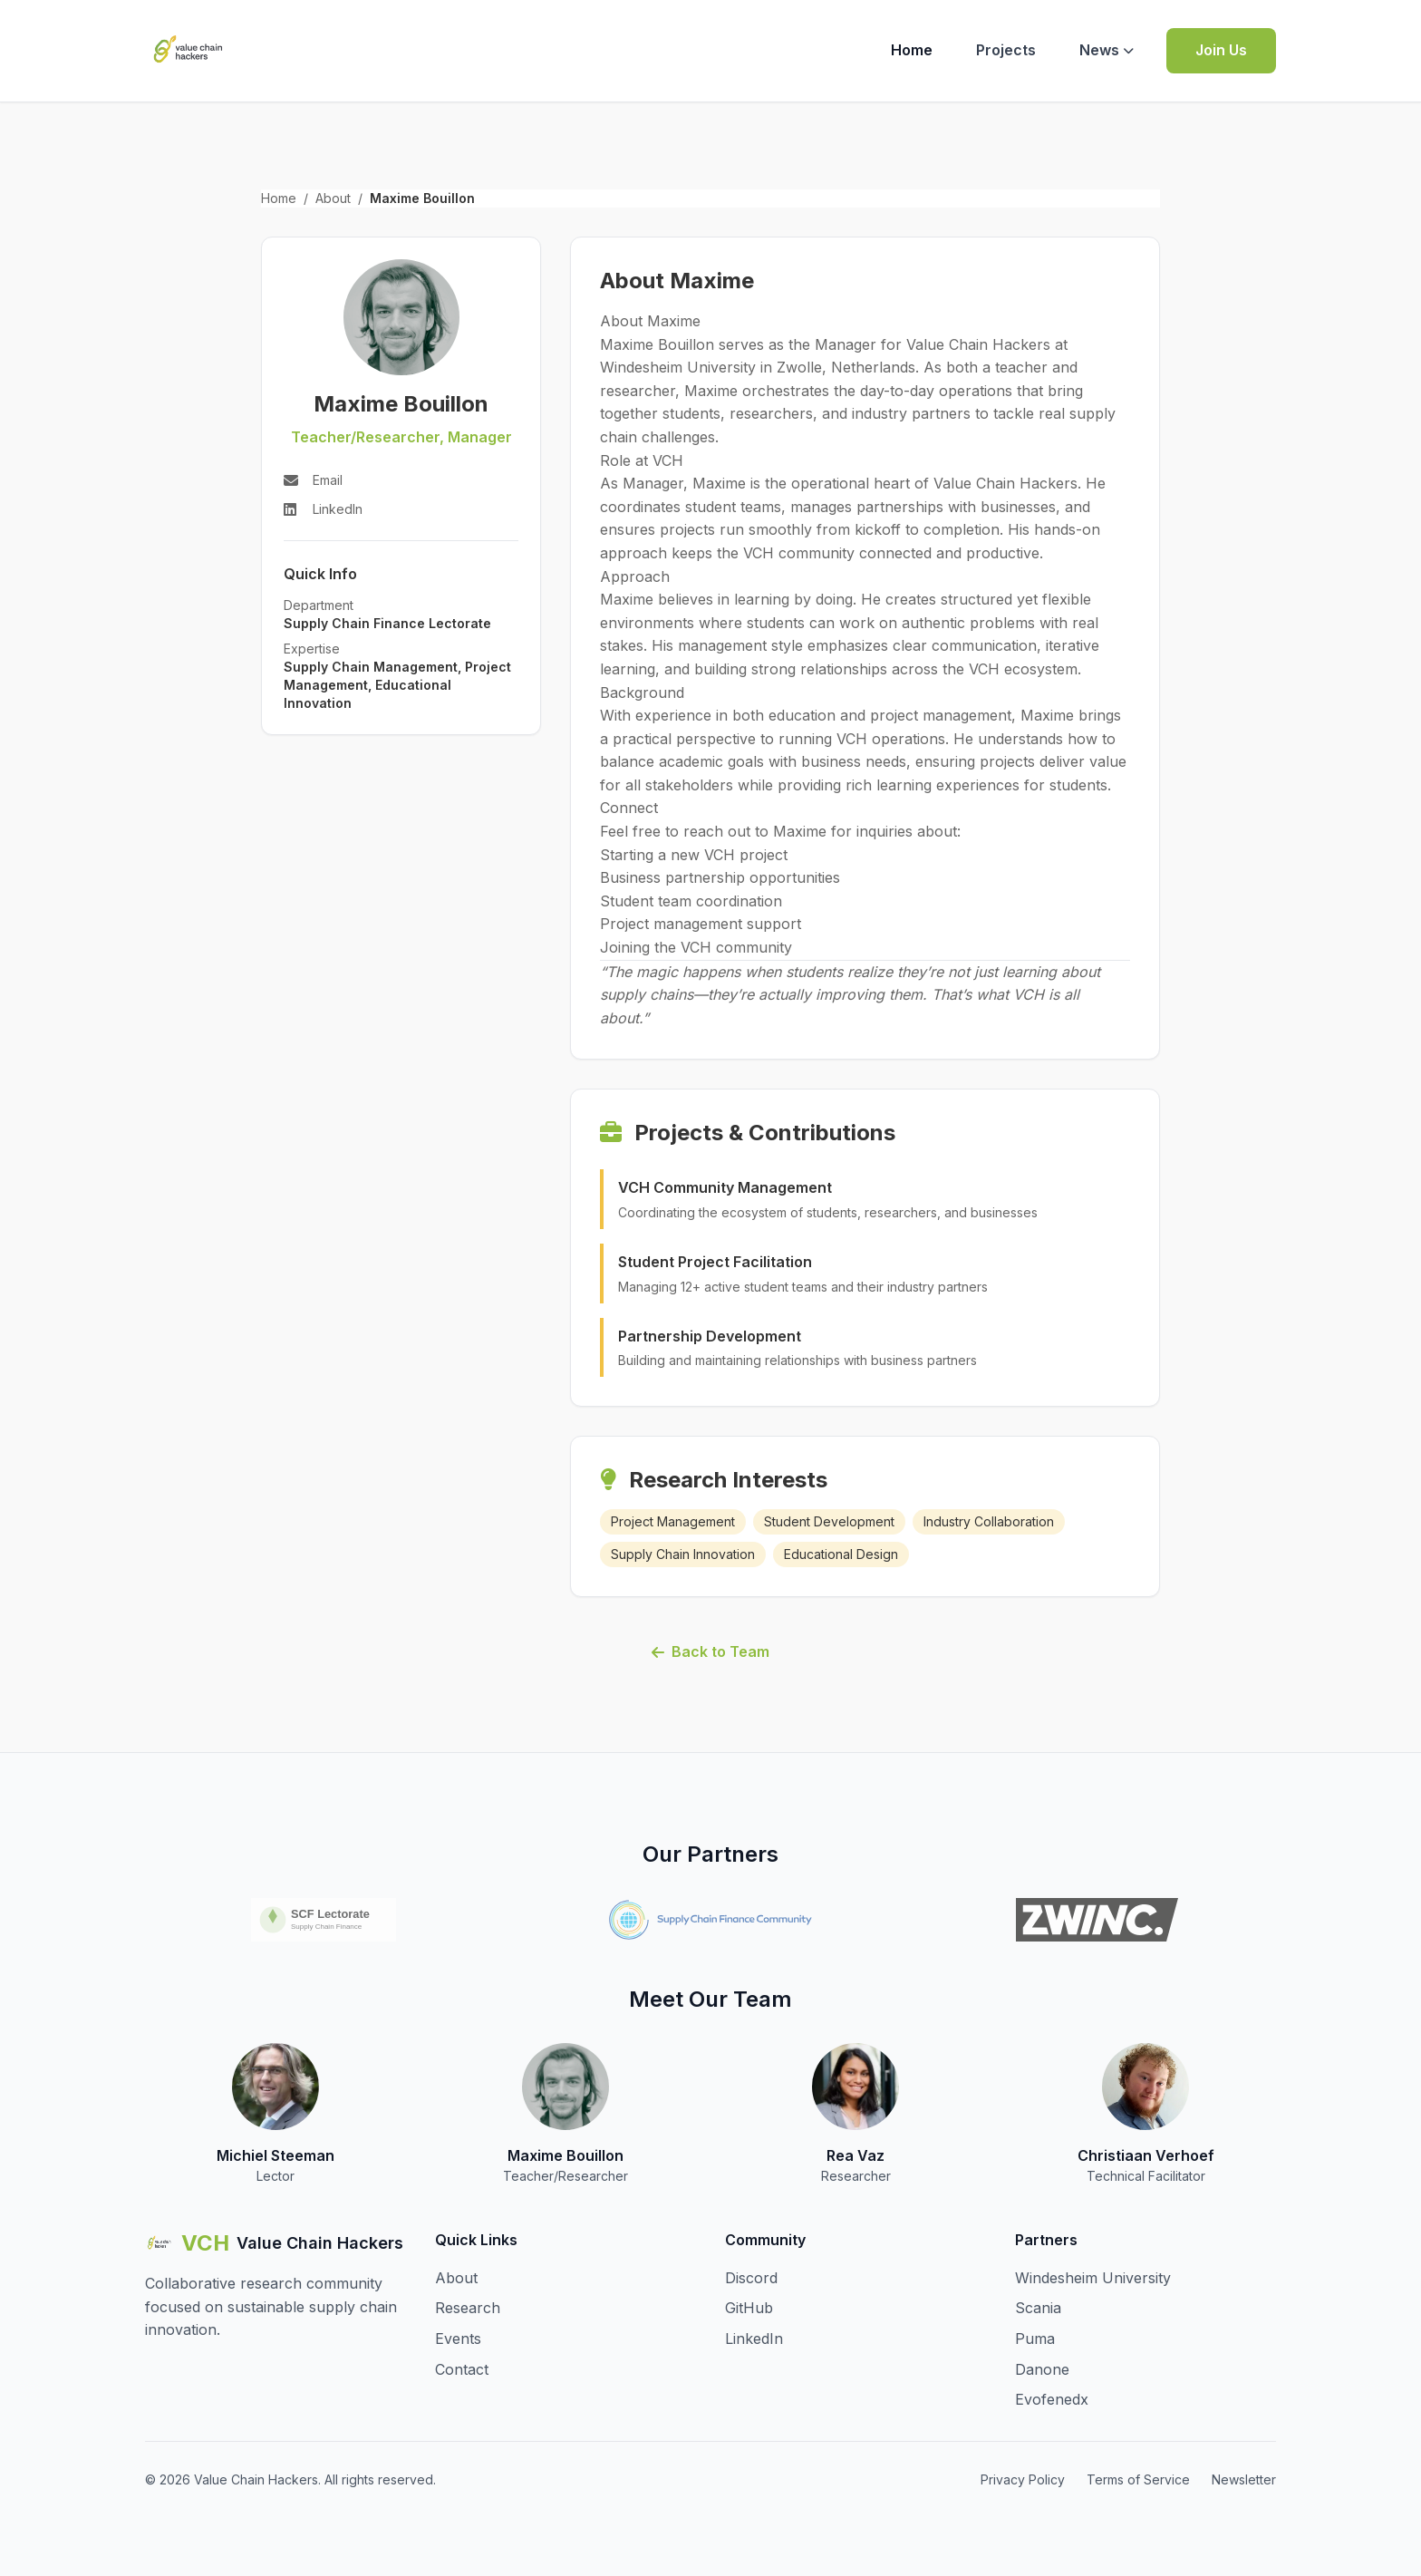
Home (912, 50)
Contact (461, 2369)
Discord (751, 2278)
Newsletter (1244, 2479)
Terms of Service (1138, 2479)
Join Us (1221, 50)
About (333, 198)
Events (458, 2338)
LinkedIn (754, 2338)
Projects (1006, 50)
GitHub (749, 2308)
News (1106, 50)
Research (467, 2308)
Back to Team (710, 1651)
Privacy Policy (1023, 2479)
